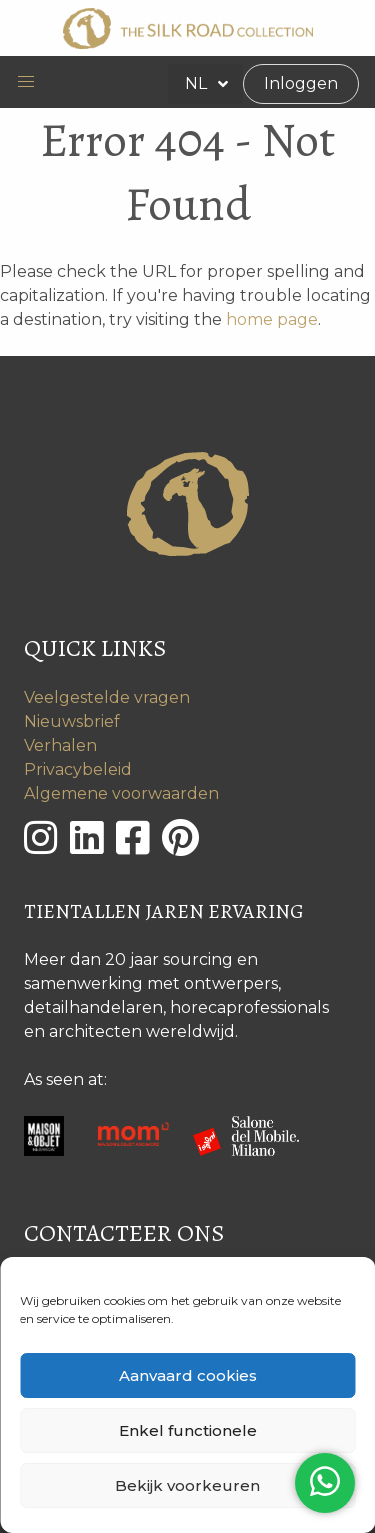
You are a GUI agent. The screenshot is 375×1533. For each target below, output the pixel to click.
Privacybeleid (78, 769)
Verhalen (60, 745)
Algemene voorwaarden (121, 793)
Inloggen (301, 83)
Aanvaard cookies (188, 1375)
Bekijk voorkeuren (187, 1485)
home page (272, 319)
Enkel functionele (188, 1430)
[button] (26, 82)
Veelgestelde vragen (107, 697)
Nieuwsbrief (72, 721)
